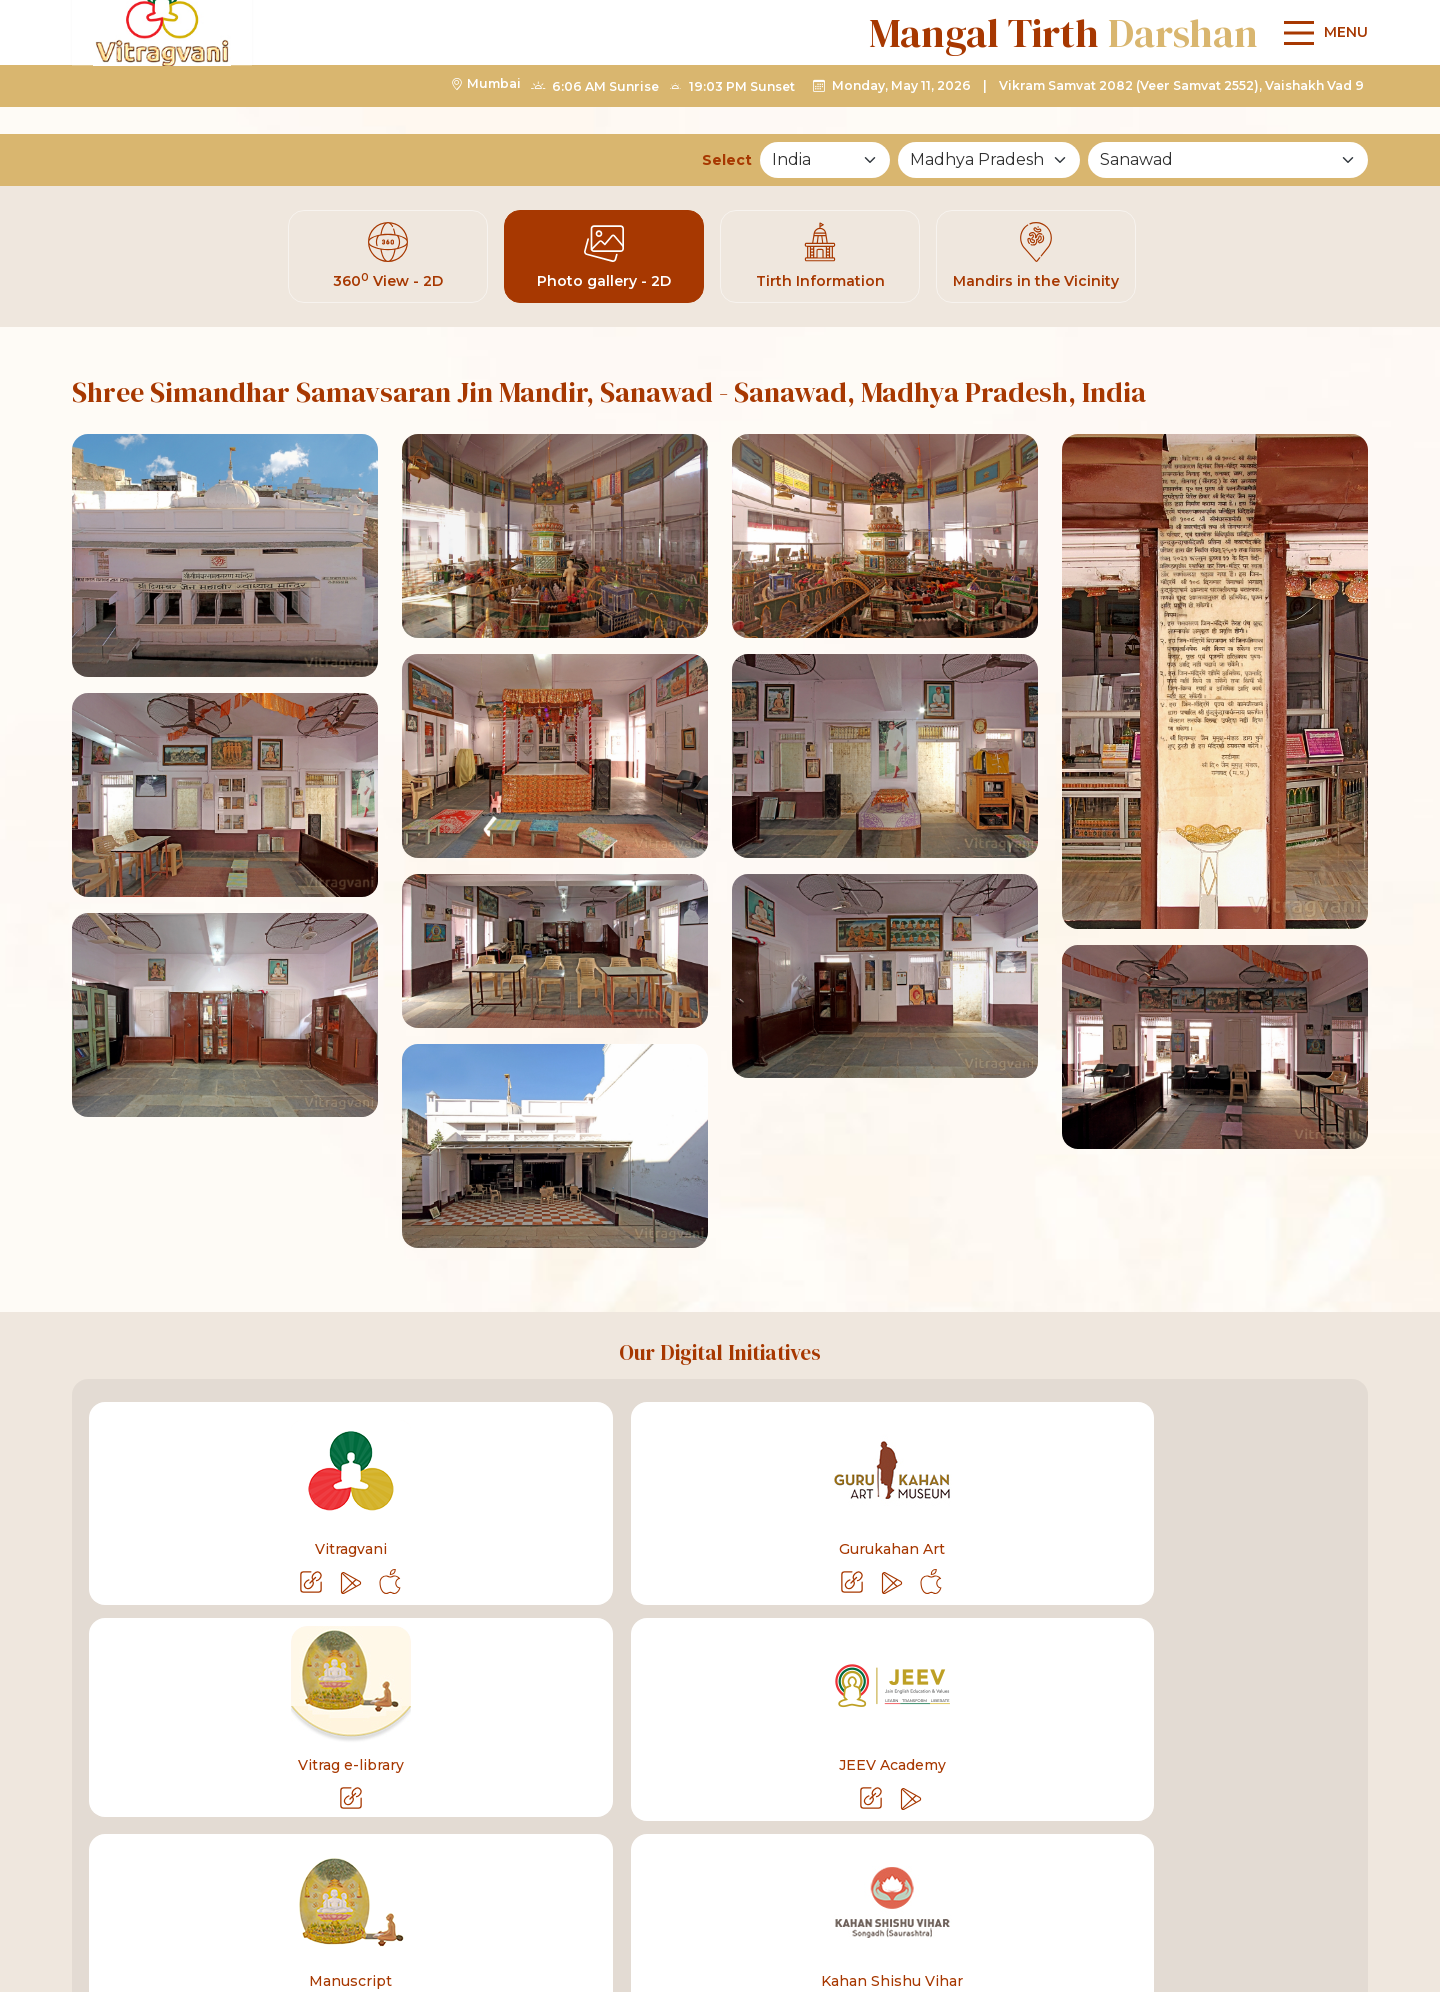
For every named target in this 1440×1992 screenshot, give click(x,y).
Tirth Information (820, 261)
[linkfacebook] (1009, 1875)
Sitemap (1313, 1695)
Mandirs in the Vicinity (1036, 261)
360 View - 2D (388, 261)
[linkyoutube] (1073, 1875)
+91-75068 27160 (234, 1873)
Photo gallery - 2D (604, 261)
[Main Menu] (1321, 85)
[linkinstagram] (1201, 1875)
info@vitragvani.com (421, 1873)
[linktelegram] (1137, 1875)
